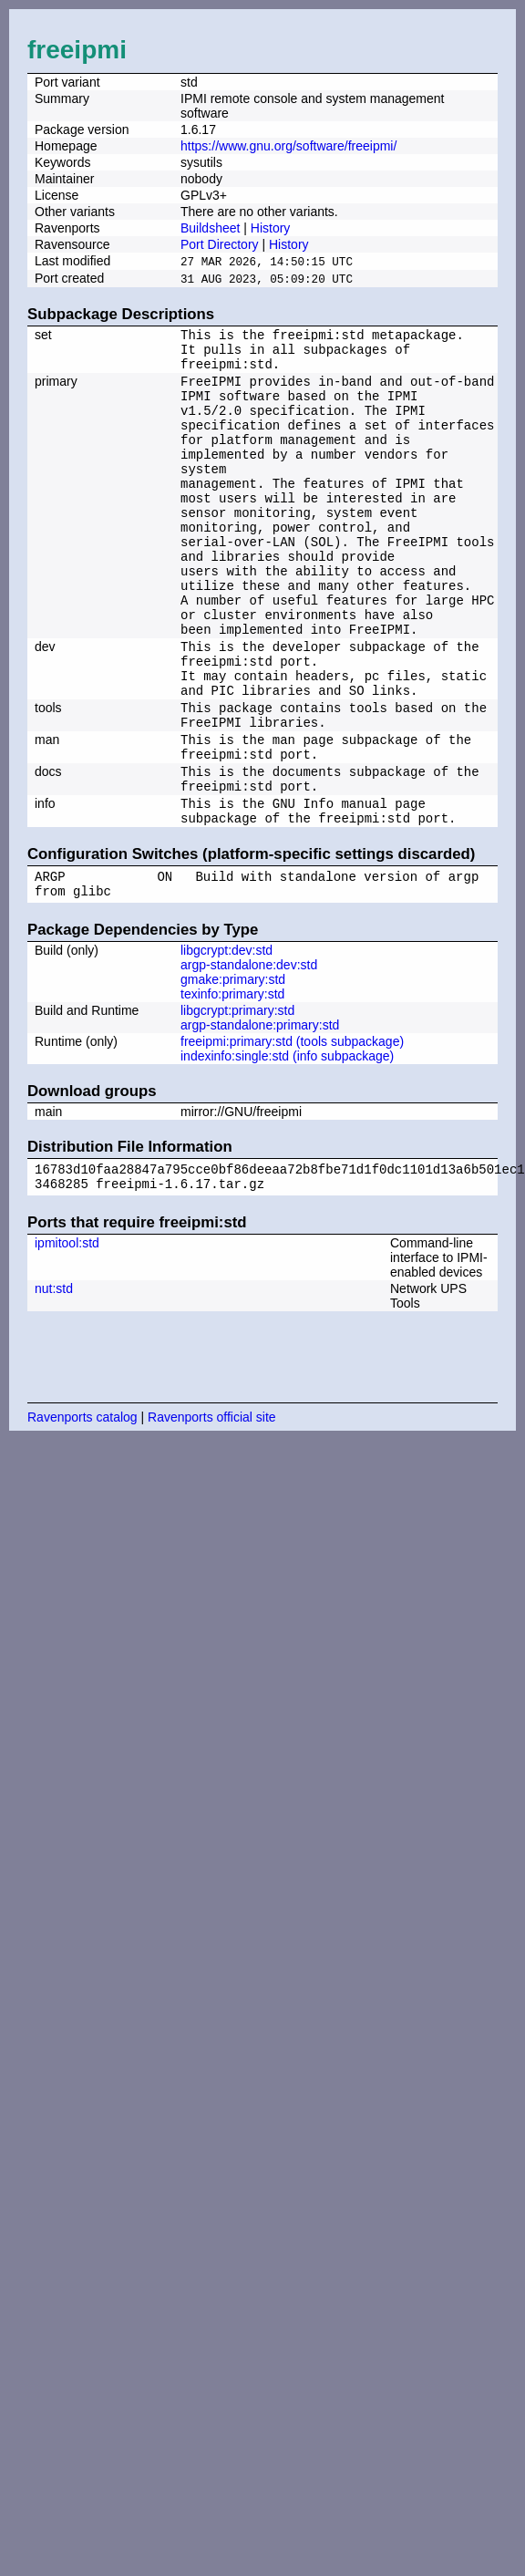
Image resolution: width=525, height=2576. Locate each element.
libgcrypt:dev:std (226, 1039)
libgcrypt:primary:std (237, 1099)
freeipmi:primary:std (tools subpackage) (292, 1130)
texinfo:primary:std (232, 1083)
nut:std (54, 1383)
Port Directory (219, 244)
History (271, 228)
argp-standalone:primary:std (259, 1114)
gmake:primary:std (232, 1068)
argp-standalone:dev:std (248, 1054)
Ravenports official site (212, 1512)
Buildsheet (210, 228)
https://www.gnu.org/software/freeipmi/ (288, 146)
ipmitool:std (67, 1337)
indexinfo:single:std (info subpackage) (287, 1145)
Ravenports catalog (82, 1512)
